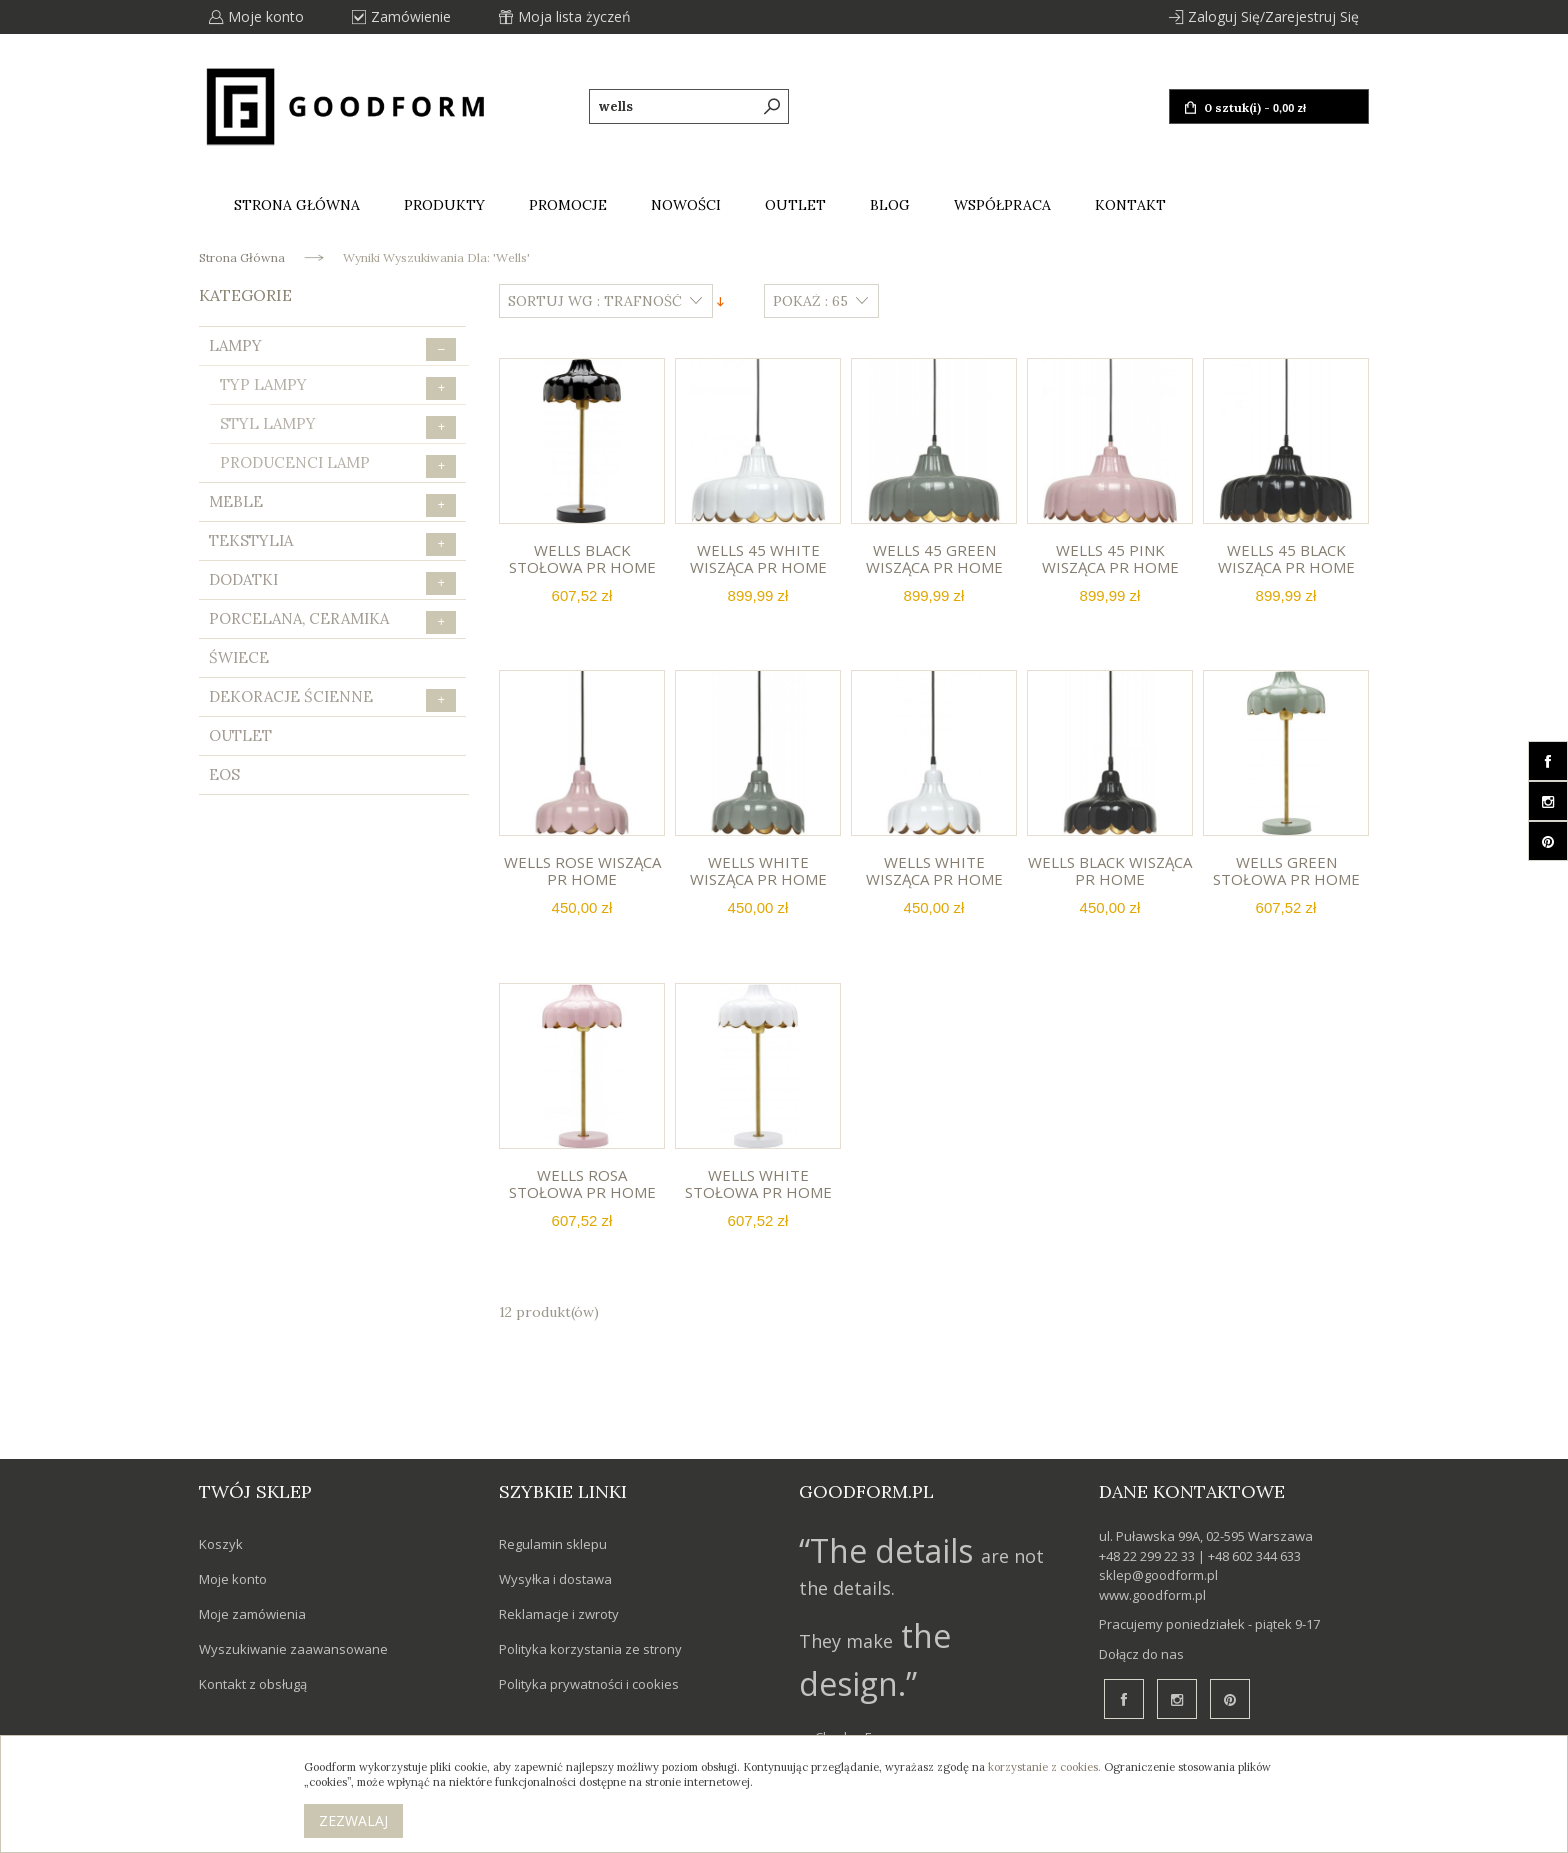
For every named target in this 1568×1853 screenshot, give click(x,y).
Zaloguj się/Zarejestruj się (1273, 16)
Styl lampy (338, 426)
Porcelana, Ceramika (332, 621)
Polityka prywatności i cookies (589, 1684)
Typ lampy (338, 387)
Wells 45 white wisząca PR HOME (758, 558)
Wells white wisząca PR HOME (758, 870)
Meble (332, 504)
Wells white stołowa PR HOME (758, 1183)
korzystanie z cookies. (1044, 1767)
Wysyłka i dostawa (555, 1579)
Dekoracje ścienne (332, 699)
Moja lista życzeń (574, 16)
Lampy (332, 348)
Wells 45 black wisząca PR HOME (1286, 558)
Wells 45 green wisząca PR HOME (934, 558)
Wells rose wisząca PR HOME (582, 870)
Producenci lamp (338, 465)
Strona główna (242, 257)
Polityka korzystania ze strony (590, 1649)
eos (224, 774)
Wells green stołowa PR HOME (1286, 870)
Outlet (240, 735)
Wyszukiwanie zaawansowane (293, 1649)
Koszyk (221, 1544)
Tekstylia (332, 543)
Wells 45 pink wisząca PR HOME (1110, 558)
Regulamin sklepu (553, 1544)
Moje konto (266, 16)
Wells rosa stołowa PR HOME (582, 1183)
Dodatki (332, 582)
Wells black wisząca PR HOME (1110, 870)
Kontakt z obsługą (253, 1684)
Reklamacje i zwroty (559, 1614)
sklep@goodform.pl (1158, 1575)
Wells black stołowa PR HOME (582, 558)
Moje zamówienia (252, 1614)
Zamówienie (411, 16)
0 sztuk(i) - (1253, 107)
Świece (239, 657)
